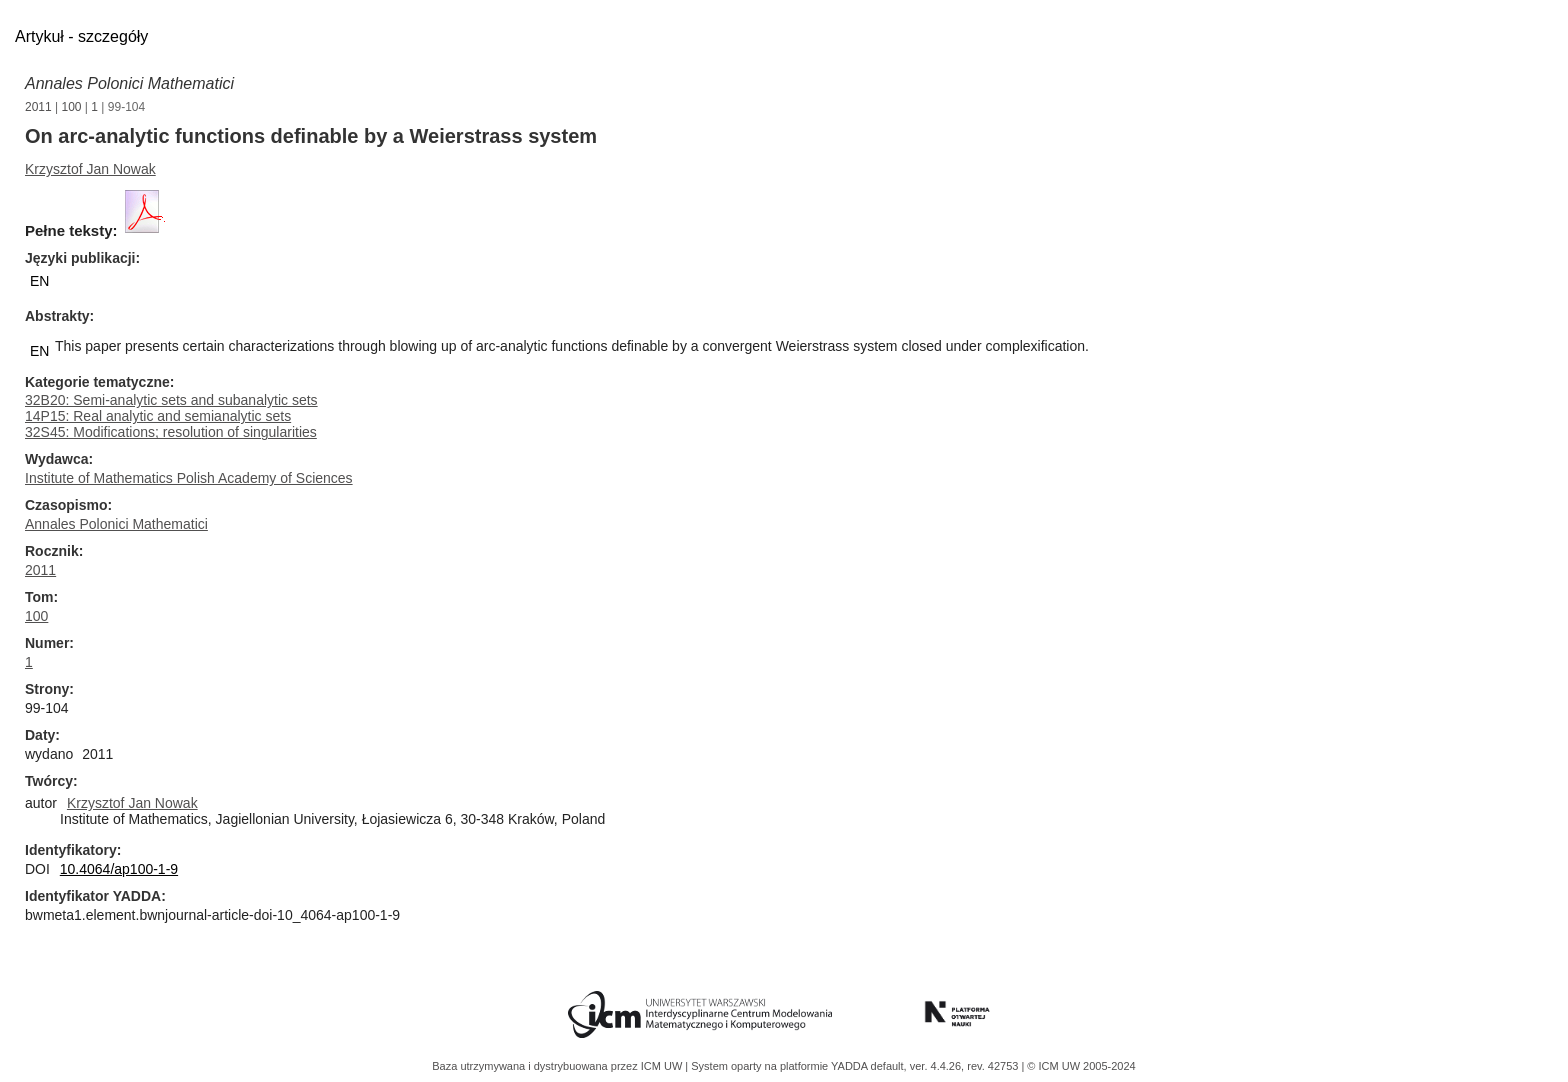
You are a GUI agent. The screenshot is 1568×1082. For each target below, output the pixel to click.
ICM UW (663, 1066)
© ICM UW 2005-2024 (1081, 1066)
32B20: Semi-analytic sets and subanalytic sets (171, 400)
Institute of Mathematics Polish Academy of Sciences (189, 478)
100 (72, 107)
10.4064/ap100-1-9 (119, 869)
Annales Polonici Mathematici (129, 83)
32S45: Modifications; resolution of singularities (171, 432)
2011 (38, 107)
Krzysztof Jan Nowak (90, 169)
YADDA (851, 1066)
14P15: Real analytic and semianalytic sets (158, 416)
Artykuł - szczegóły (81, 36)
